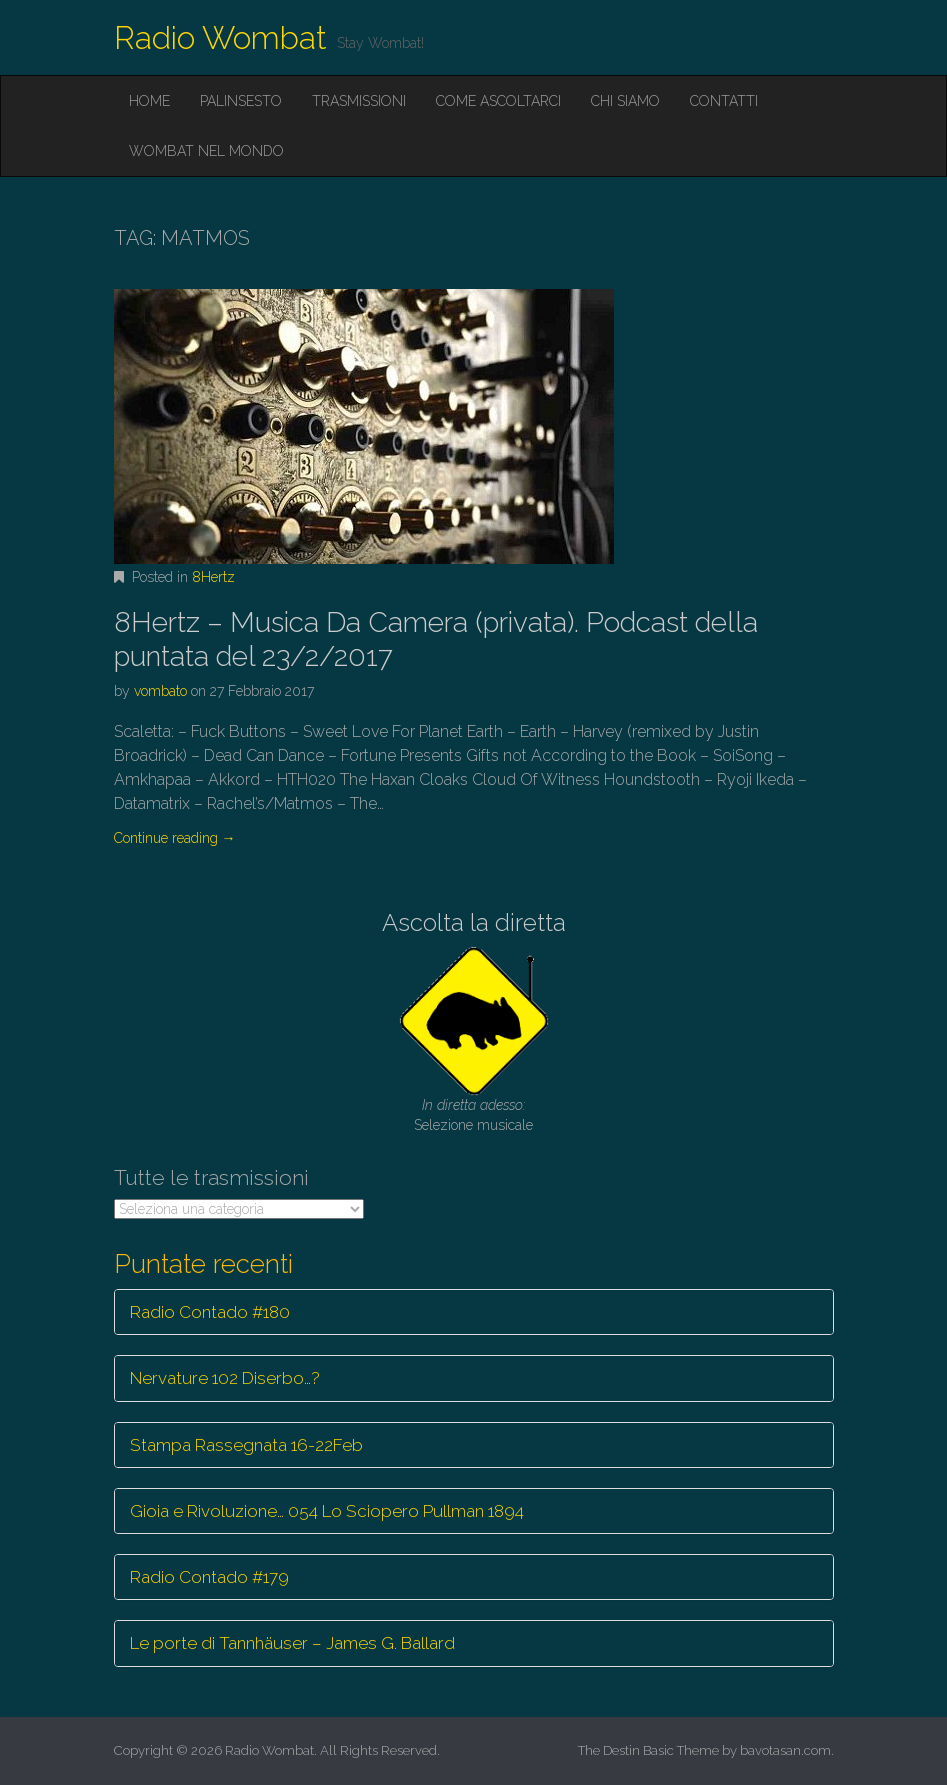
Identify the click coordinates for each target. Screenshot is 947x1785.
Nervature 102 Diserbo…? (225, 1378)
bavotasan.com (785, 1750)
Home (149, 101)
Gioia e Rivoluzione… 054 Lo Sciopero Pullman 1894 (327, 1511)
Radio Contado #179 (209, 1577)
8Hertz (213, 577)
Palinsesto (241, 101)
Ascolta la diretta (474, 922)
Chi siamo (625, 101)
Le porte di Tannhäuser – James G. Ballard (292, 1643)
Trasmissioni (359, 101)
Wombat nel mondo (206, 151)
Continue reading (175, 838)
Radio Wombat (220, 37)
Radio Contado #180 (210, 1312)
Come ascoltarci (498, 101)
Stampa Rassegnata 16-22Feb (246, 1445)
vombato (160, 691)
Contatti (724, 101)
